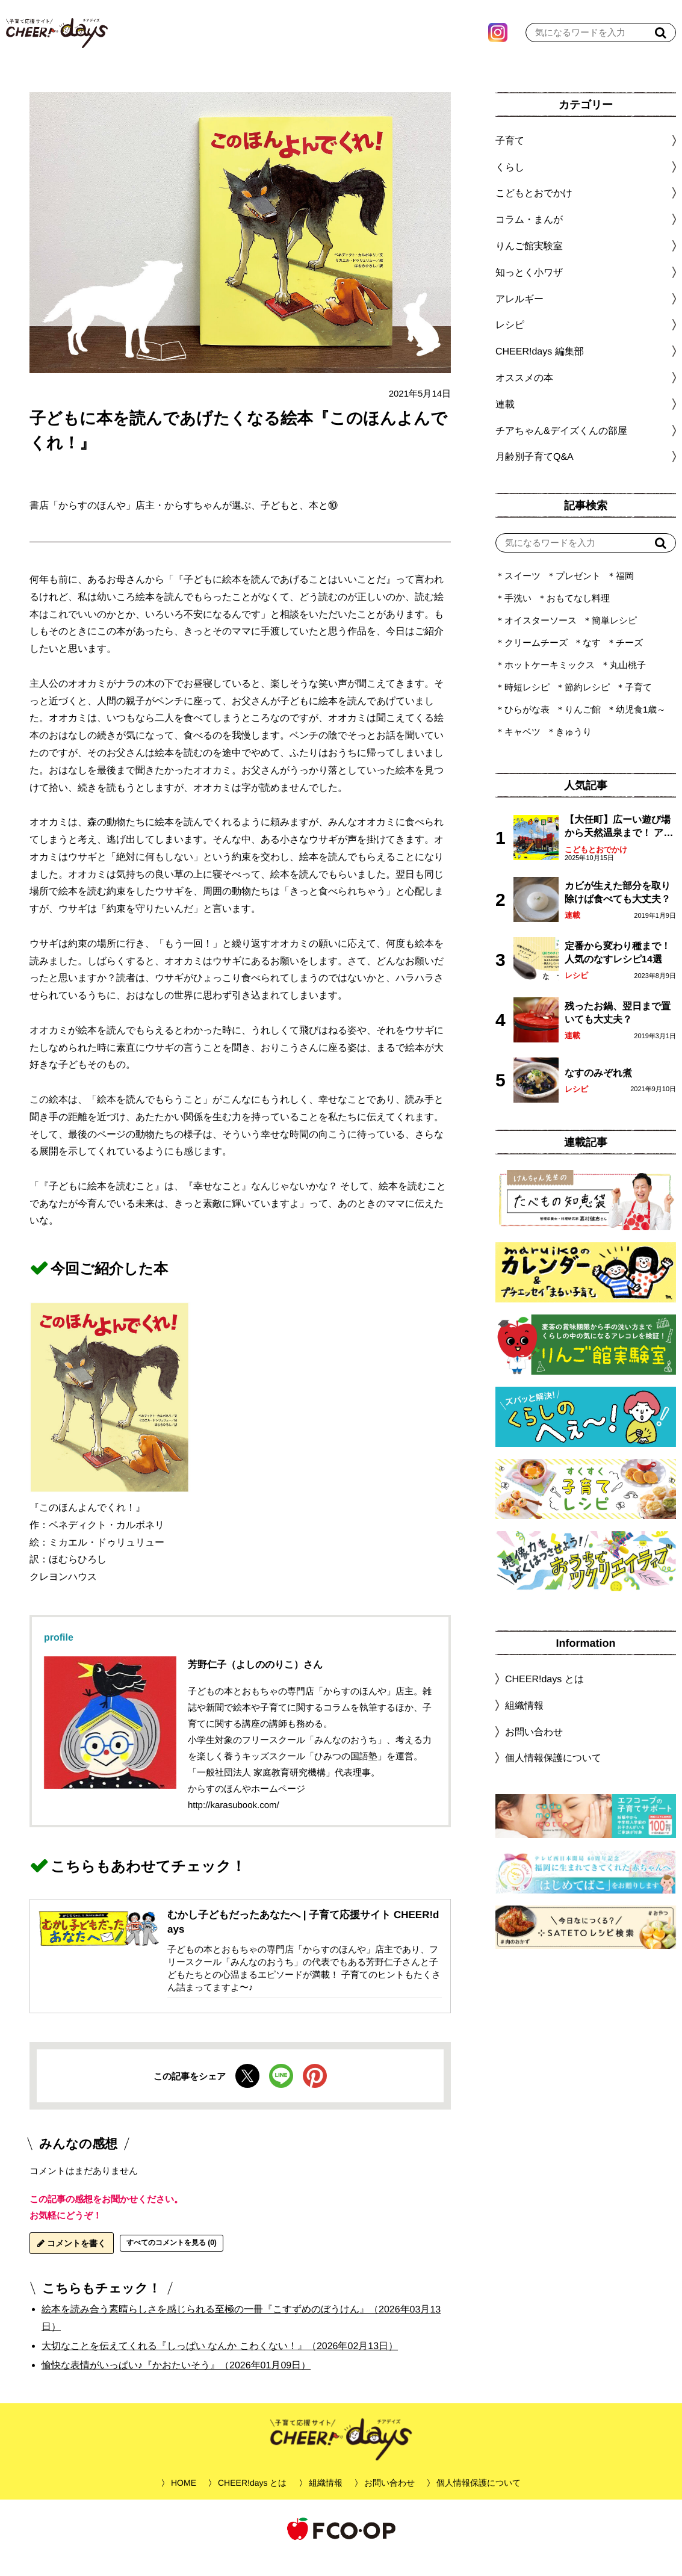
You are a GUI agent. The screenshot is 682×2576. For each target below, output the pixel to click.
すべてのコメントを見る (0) (171, 2260)
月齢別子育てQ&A (534, 474)
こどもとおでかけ (596, 867)
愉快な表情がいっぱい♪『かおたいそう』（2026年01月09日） (176, 2383)
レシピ (576, 993)
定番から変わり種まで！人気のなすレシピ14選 (618, 970)
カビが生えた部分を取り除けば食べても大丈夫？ (618, 910)
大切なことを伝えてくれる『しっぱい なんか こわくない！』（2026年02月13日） (220, 2364)
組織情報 (524, 1723)
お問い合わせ (534, 1749)
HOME (183, 2501)
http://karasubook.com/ (233, 1823)
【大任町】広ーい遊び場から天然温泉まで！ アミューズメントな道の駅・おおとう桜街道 (619, 845)
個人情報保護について (553, 1776)
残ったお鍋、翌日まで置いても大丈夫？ (618, 1030)
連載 (505, 422)
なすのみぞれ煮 (598, 1091)
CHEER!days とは (544, 1697)
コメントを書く (71, 2261)
